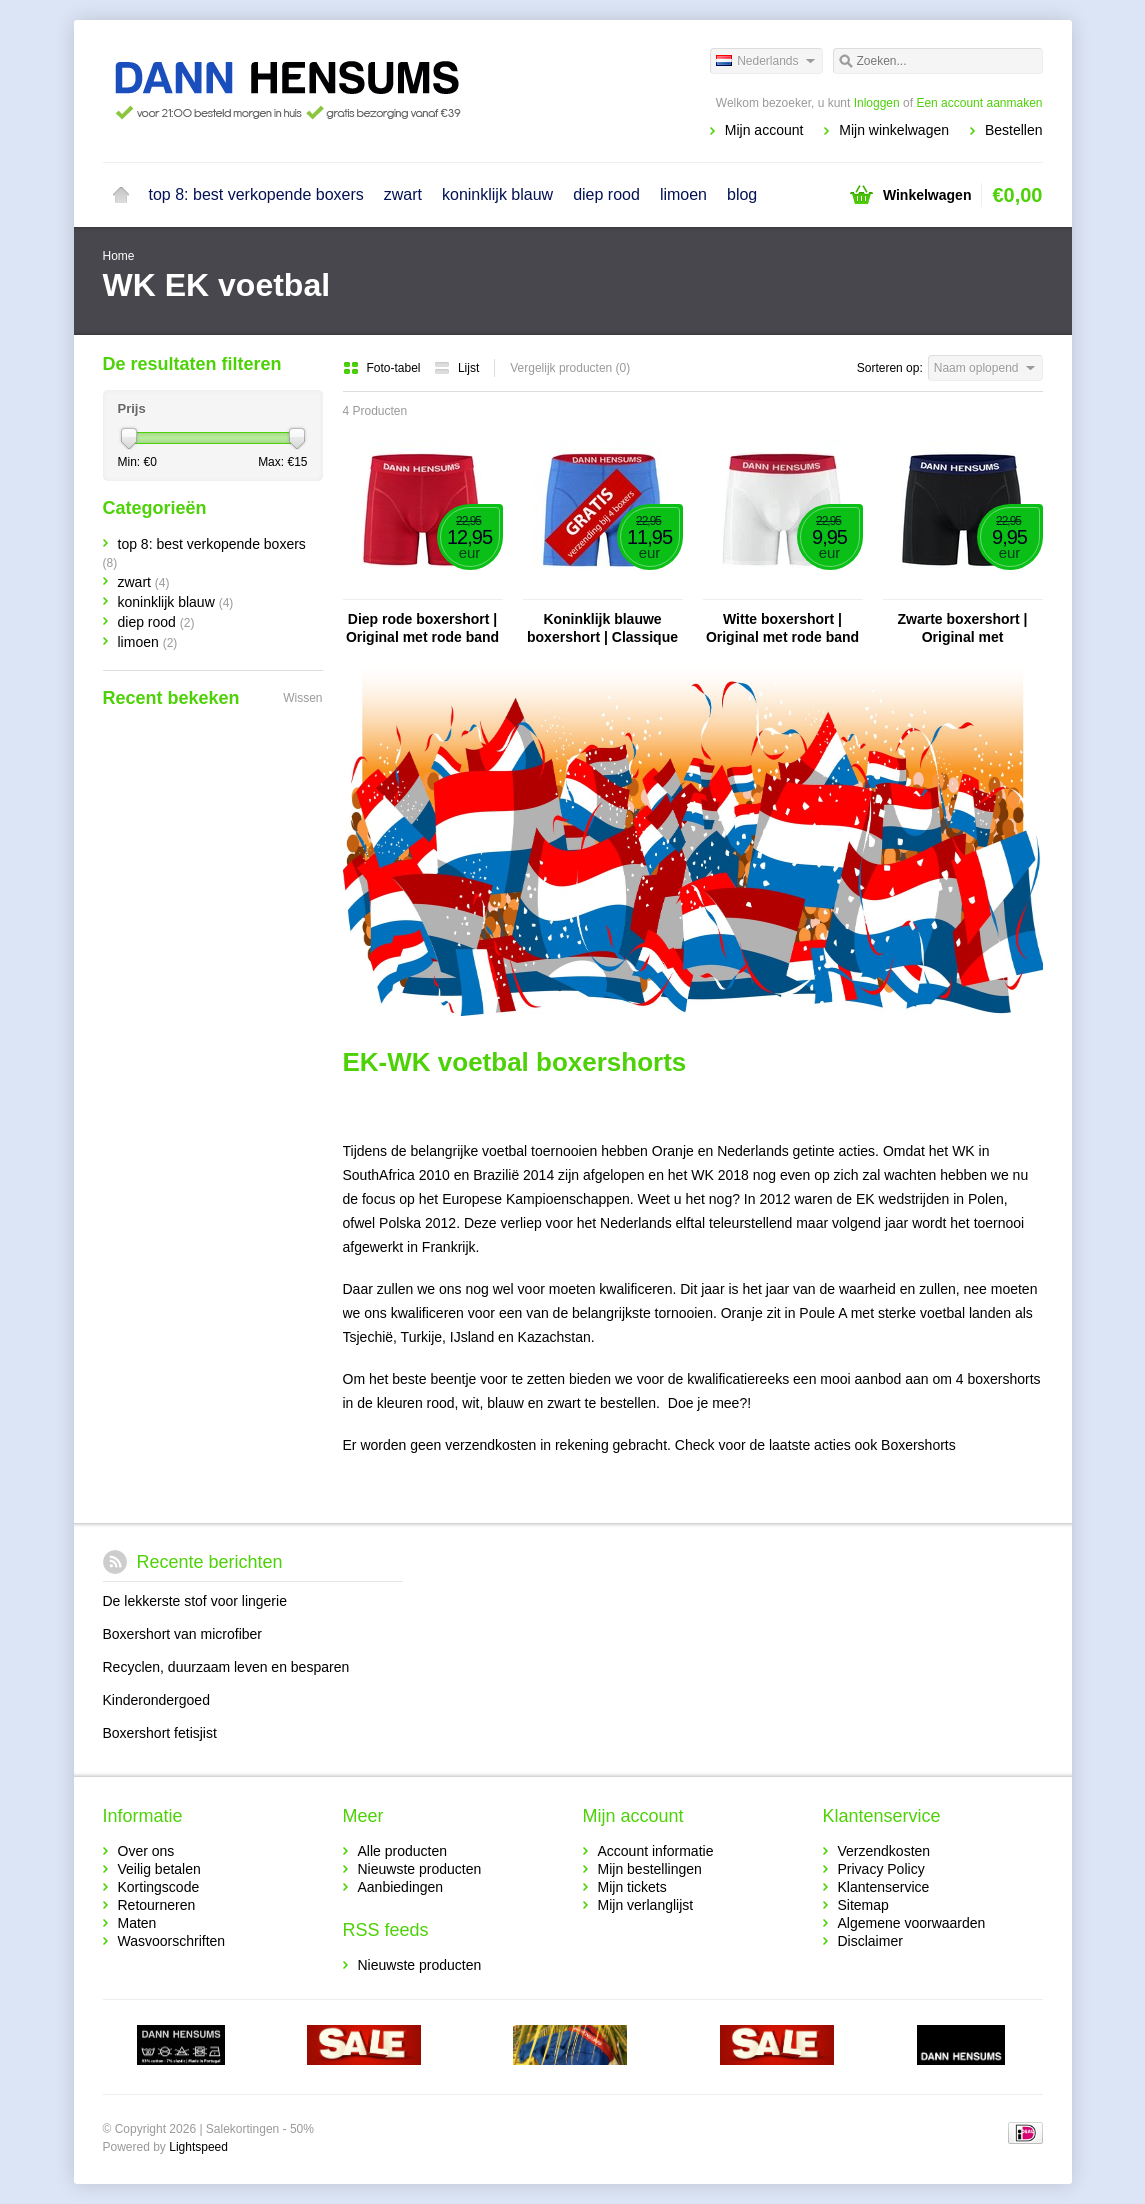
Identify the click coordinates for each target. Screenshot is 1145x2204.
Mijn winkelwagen (894, 130)
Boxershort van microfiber (183, 1634)
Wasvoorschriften (172, 1941)
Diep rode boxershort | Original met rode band (422, 628)
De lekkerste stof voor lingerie (195, 1601)
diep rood (606, 194)
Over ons (146, 1851)
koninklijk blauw (497, 194)
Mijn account (764, 130)
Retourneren (157, 1905)
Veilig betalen (159, 1869)
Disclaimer (870, 1941)
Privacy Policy (881, 1869)
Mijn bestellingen (650, 1869)
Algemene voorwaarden (912, 1923)
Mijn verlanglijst (646, 1905)
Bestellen (1014, 130)
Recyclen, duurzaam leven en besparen (226, 1667)
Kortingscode (159, 1887)
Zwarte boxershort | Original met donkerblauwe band (962, 628)
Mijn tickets (632, 1887)
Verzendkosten (884, 1851)
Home (121, 195)
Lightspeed (198, 2147)
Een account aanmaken (979, 103)
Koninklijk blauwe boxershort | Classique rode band (602, 628)
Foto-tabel (383, 368)
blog (742, 194)
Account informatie (656, 1851)
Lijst (456, 368)
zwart (403, 194)
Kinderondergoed (156, 1700)
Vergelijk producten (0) (570, 368)
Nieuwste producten (420, 1869)
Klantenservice (884, 1887)
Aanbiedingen (401, 1887)
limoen (683, 194)
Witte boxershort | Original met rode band (782, 628)
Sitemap (863, 1905)
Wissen (302, 698)
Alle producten (403, 1851)
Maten (137, 1923)
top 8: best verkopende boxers (256, 194)
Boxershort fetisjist (160, 1733)
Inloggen (877, 103)
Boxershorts (918, 1445)
